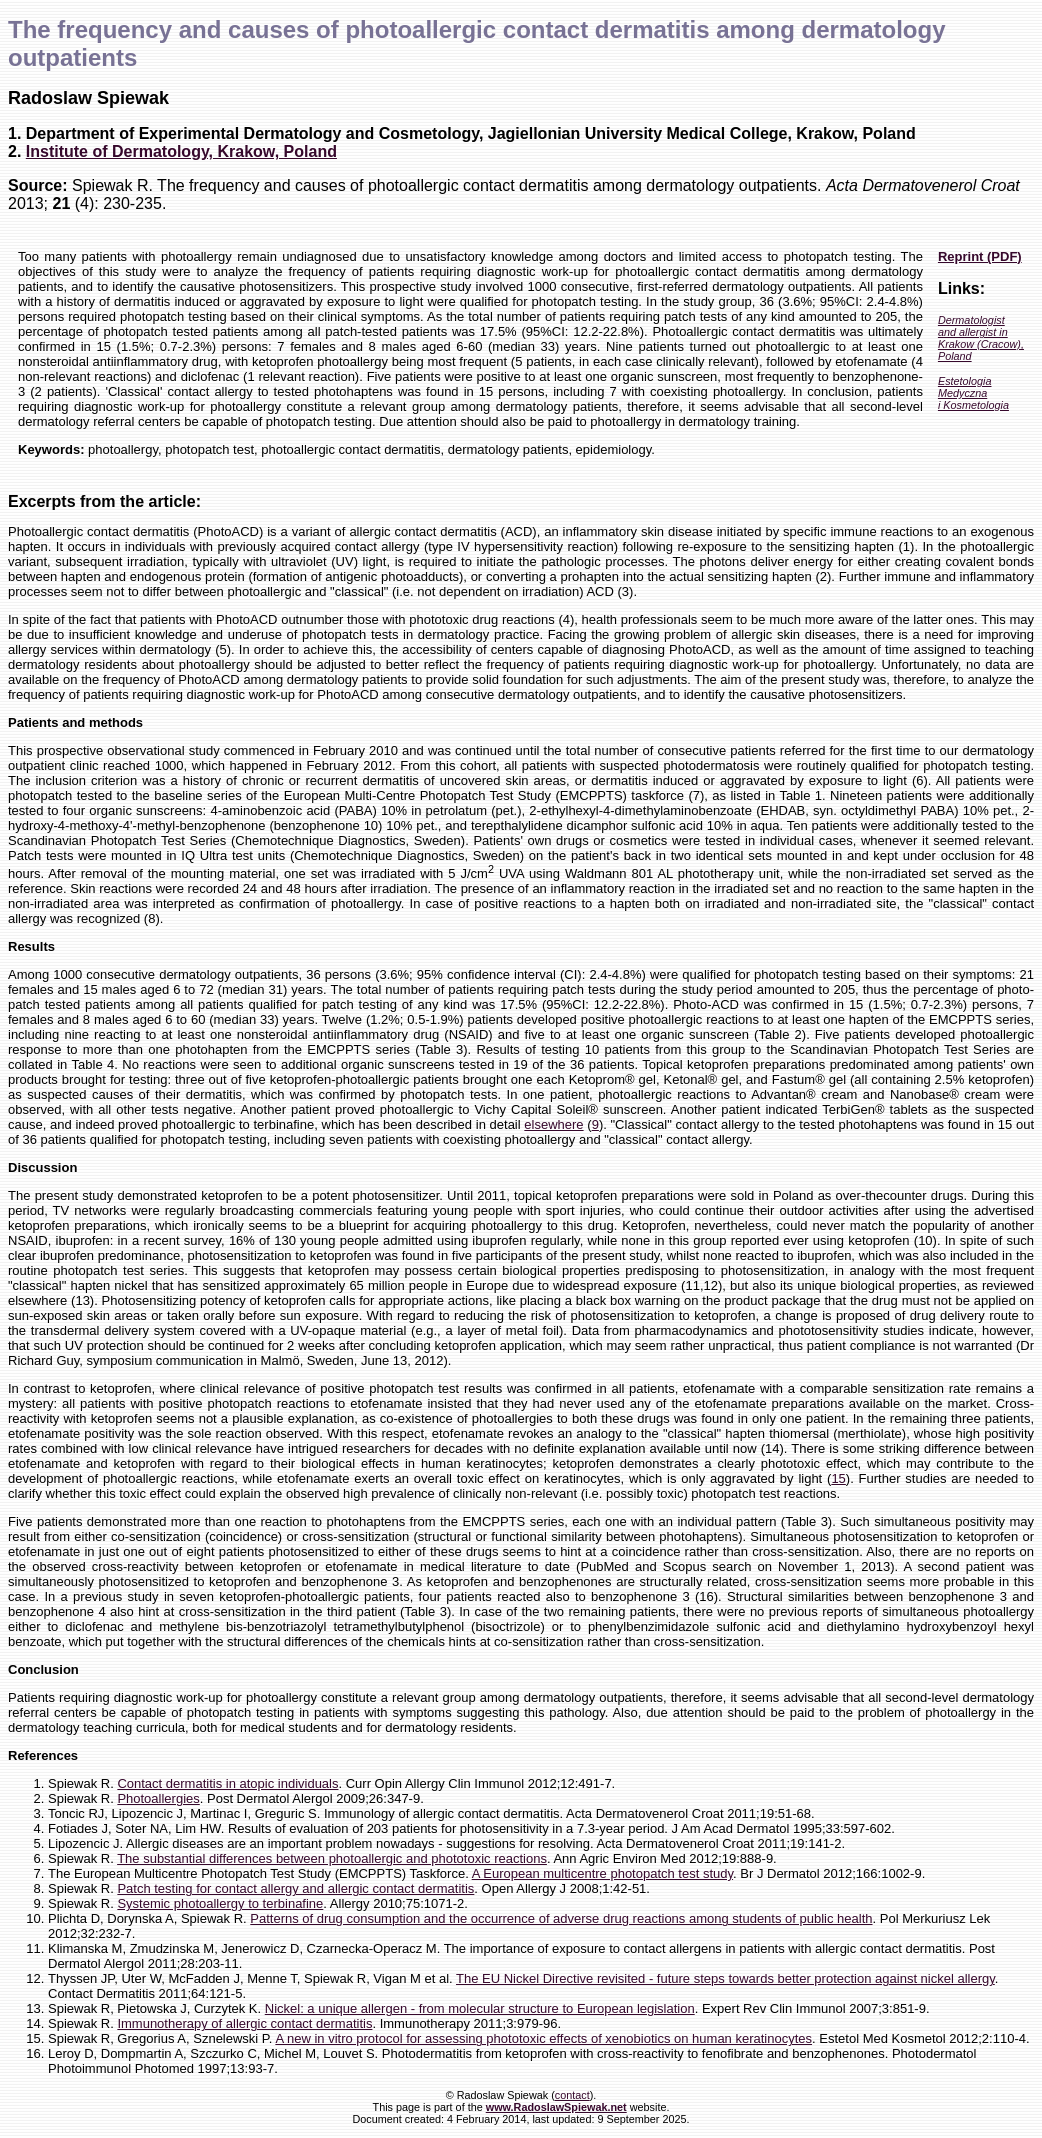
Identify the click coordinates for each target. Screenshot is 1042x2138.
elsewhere (553, 1124)
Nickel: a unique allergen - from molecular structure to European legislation (480, 2008)
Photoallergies (158, 1798)
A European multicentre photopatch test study (602, 1873)
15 (838, 1478)
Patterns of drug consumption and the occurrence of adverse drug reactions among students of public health (561, 1918)
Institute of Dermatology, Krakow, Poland (181, 151)
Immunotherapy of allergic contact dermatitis (244, 2023)
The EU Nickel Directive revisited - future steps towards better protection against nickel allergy (725, 1978)
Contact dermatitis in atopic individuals (227, 1783)
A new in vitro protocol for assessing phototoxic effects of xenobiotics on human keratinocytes (543, 2038)
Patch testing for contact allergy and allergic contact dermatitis (295, 1888)
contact (572, 2095)
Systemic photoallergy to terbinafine (220, 1903)
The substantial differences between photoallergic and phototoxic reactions (332, 1858)
